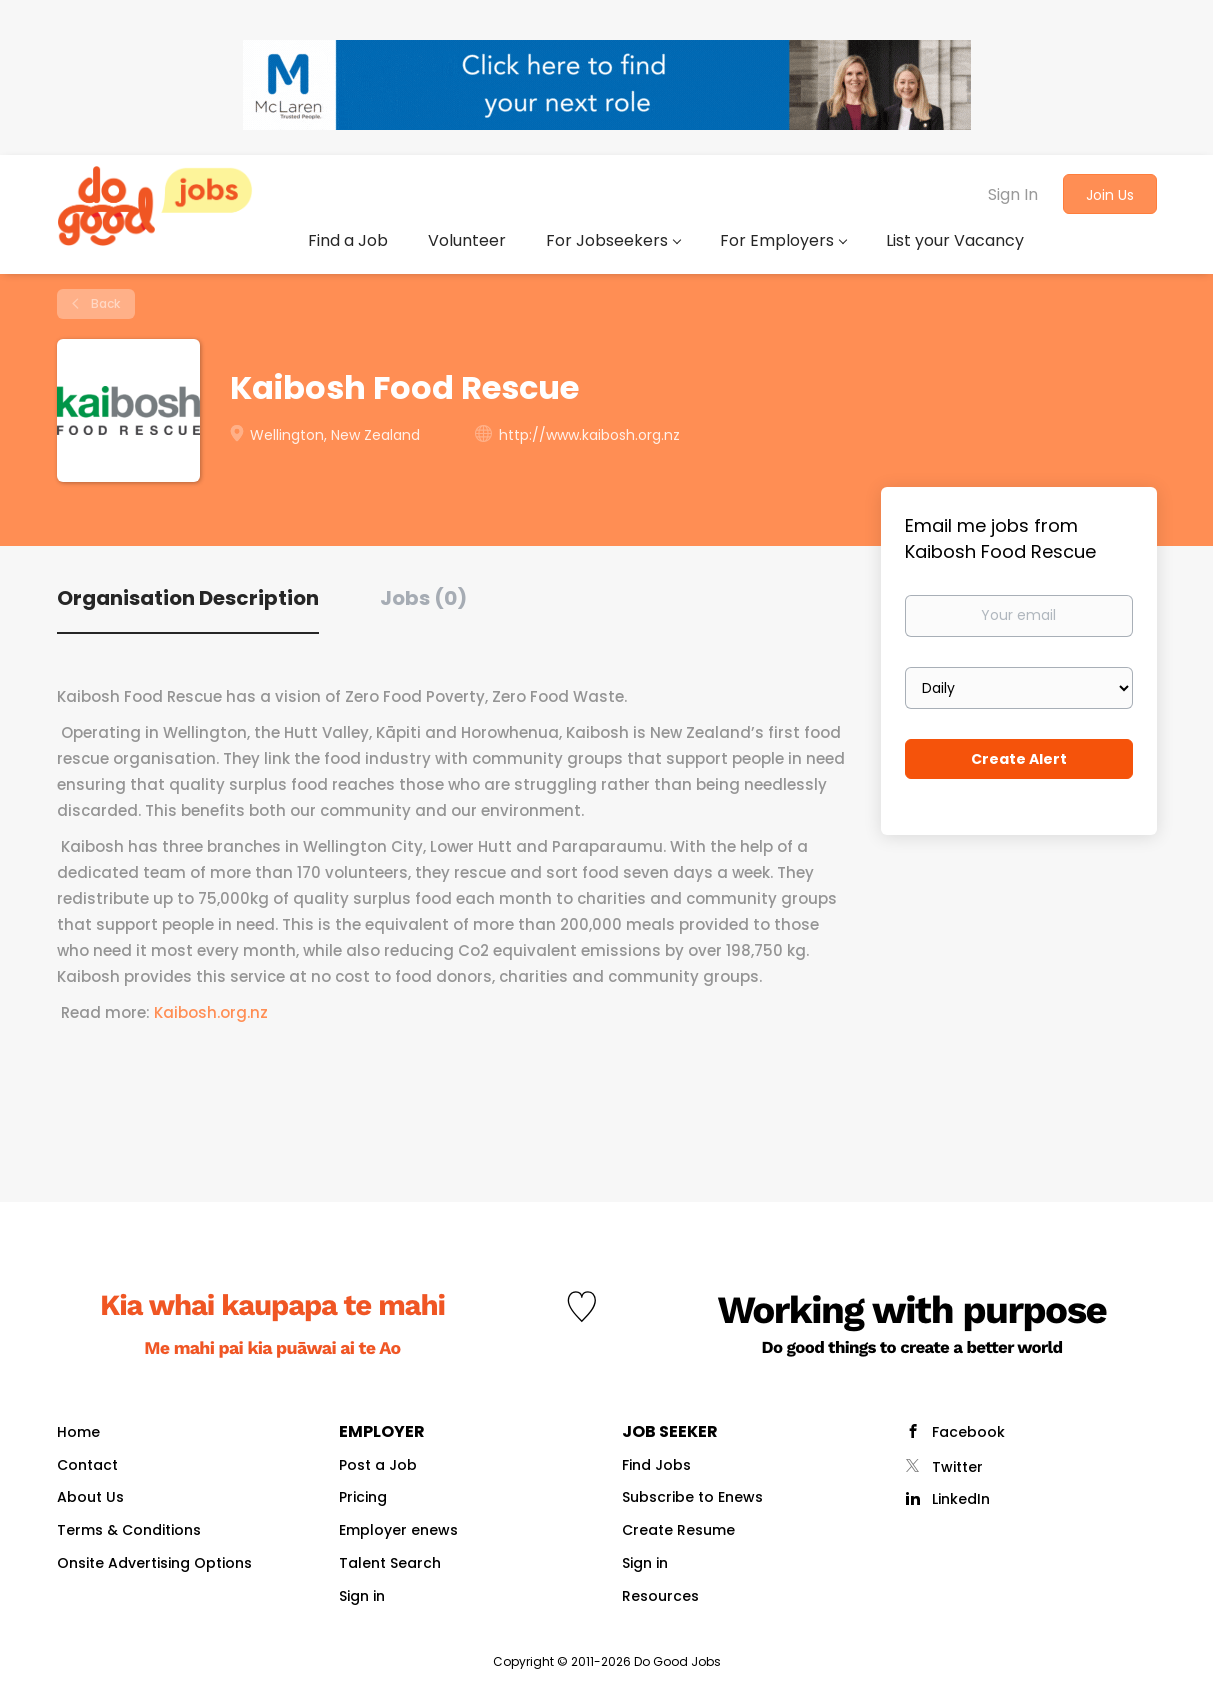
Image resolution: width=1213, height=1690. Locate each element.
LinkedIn (961, 1499)
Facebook (968, 1432)
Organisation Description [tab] (188, 598)
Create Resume (678, 1530)
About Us (90, 1497)
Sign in (362, 1596)
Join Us (1110, 195)
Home (78, 1432)
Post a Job (378, 1465)
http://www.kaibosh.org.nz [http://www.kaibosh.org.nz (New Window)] (589, 435)
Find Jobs (656, 1465)
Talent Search (390, 1563)
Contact (87, 1465)
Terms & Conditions (129, 1530)
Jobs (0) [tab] (423, 598)
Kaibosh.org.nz (211, 1012)
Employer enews (398, 1530)
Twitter (957, 1467)
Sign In (1013, 194)
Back (104, 303)
